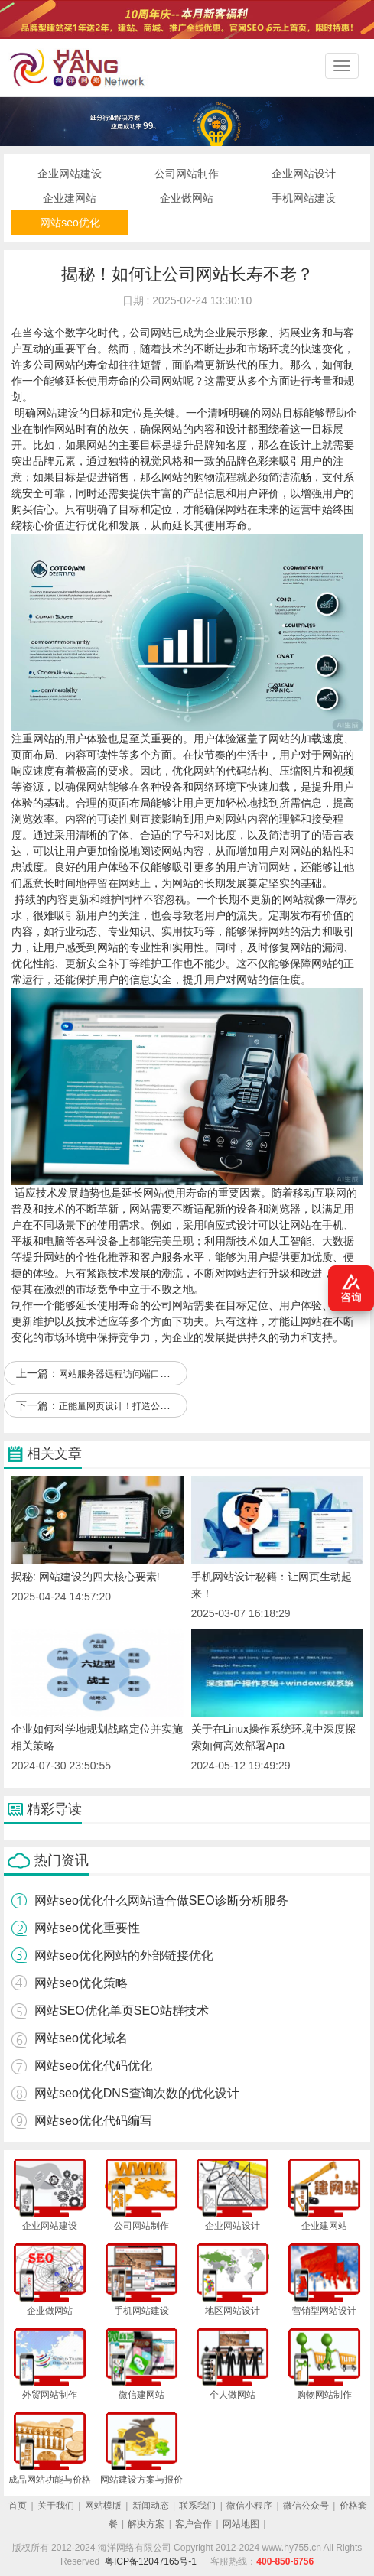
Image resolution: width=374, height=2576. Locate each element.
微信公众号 (306, 2505)
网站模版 (103, 2505)
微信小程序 (249, 2505)
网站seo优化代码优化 (93, 2065)
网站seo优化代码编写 (93, 2120)
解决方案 (146, 2524)
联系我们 (197, 2505)
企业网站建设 (69, 173)
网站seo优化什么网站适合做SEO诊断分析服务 (161, 1900)
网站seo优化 (70, 222)
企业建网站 (69, 198)
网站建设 (57, 413)
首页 (17, 2505)
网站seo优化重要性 (87, 1927)
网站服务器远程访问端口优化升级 (128, 1374)
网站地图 (241, 2524)
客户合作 (193, 2524)
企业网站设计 (304, 173)
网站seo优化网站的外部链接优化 (123, 1955)
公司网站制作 (186, 173)
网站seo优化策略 (81, 1983)
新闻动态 (150, 2505)
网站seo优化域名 (81, 2038)
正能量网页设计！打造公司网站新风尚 (137, 1406)
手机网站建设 (304, 198)
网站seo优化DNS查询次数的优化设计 (136, 2093)
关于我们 (55, 2505)
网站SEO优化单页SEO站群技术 (121, 2010)
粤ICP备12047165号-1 (151, 2561)
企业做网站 (186, 198)
